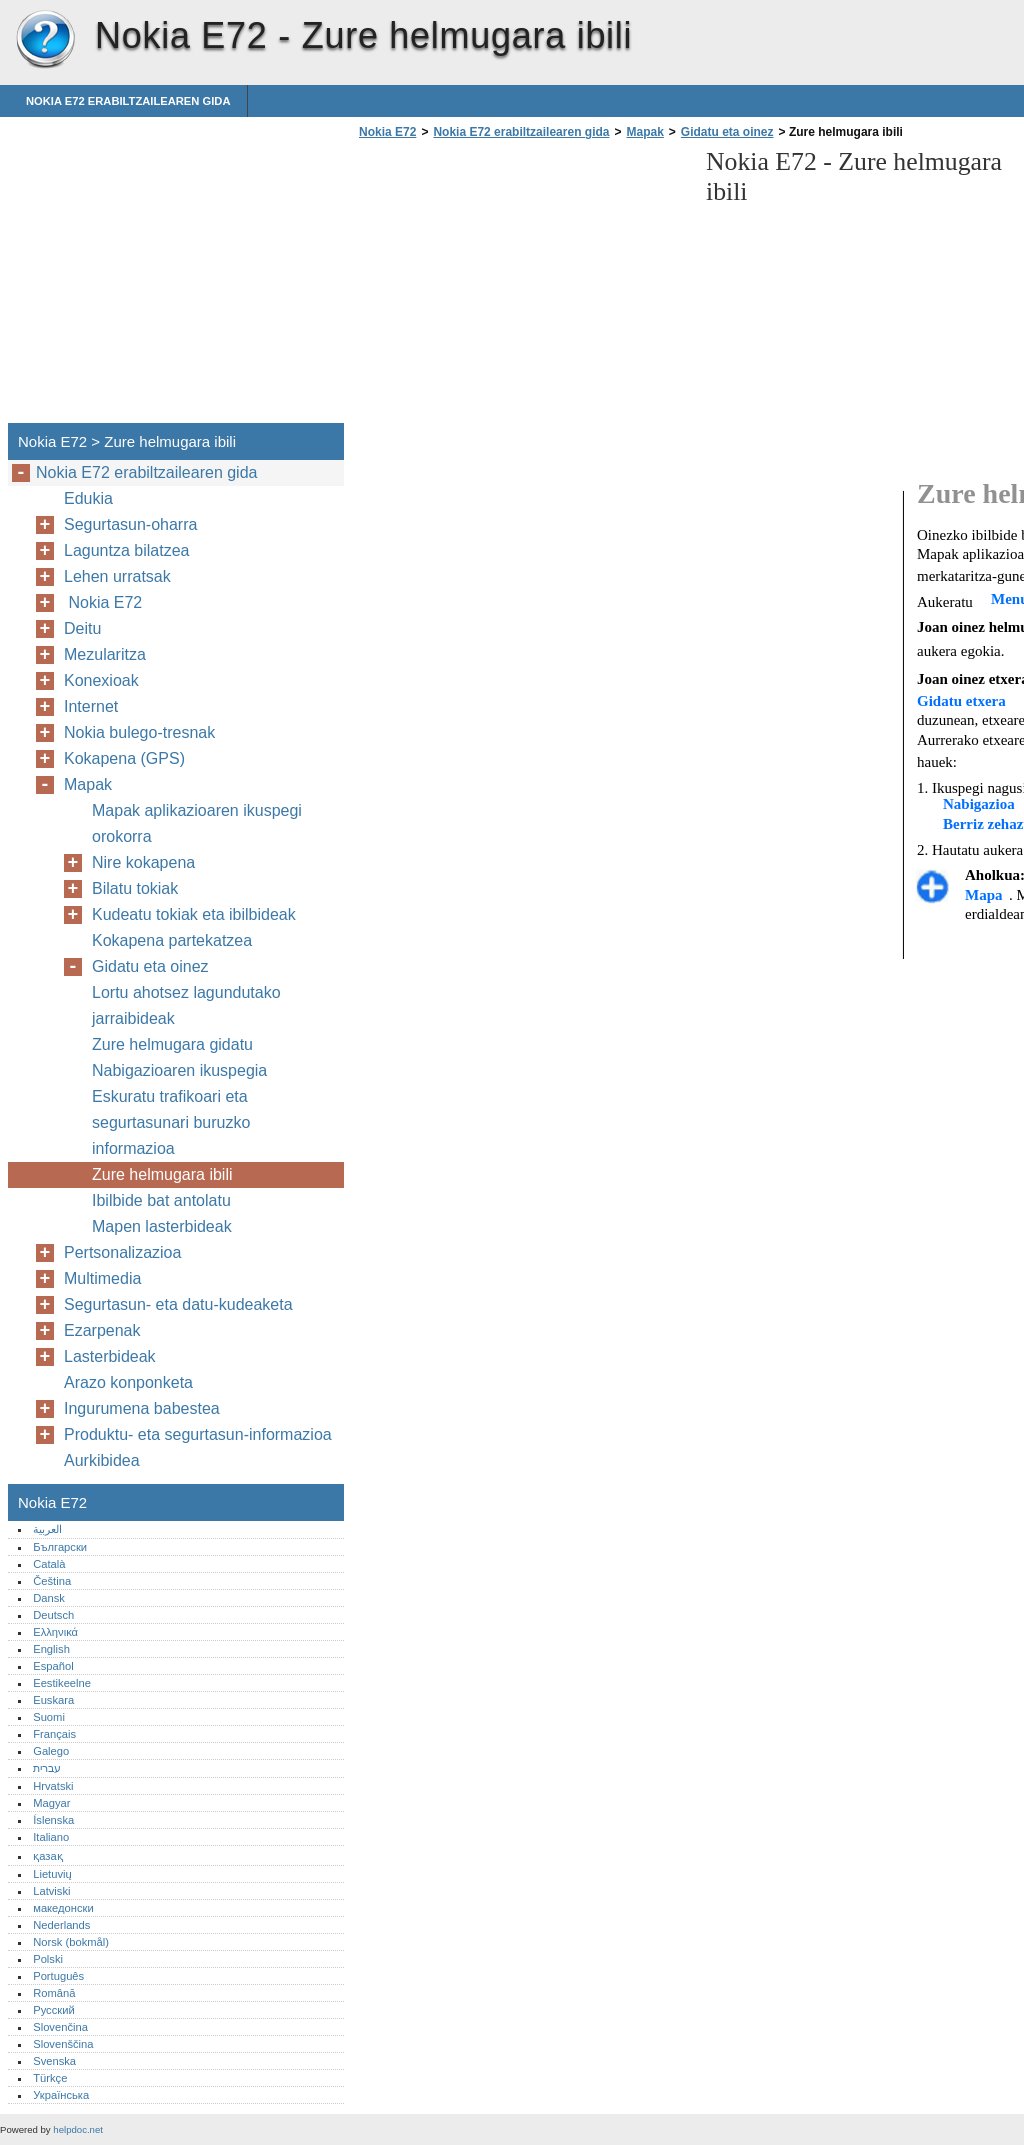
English (51, 1649)
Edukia (88, 498)
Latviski (51, 1891)
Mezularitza (105, 654)
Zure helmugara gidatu (172, 1044)
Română (54, 1993)
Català (49, 1564)
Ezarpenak (102, 1330)
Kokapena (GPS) (124, 758)
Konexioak (101, 680)
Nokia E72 (45, 40)
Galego (51, 1751)
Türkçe (50, 2078)
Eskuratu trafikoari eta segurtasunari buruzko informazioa (171, 1122)
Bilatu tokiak (135, 888)
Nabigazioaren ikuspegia (179, 1070)
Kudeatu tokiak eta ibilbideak (194, 914)
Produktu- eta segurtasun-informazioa (198, 1434)
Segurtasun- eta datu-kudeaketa (178, 1304)
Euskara (53, 1700)
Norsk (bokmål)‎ (71, 1942)
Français (54, 1734)
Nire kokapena (143, 862)
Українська (61, 2095)
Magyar (51, 1803)
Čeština (52, 1581)
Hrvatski (53, 1786)
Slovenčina (60, 2027)
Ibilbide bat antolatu (161, 1200)
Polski (48, 1959)
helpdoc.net (78, 2129)
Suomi (49, 1717)
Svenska (54, 2061)
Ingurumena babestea (142, 1408)
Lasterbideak (110, 1356)
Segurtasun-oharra (130, 524)
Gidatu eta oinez (727, 132)
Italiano (51, 1837)
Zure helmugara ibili (162, 1174)
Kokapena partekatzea (172, 940)
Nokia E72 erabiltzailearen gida (128, 101)
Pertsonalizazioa (122, 1252)
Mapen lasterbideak (162, 1226)
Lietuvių (52, 1874)
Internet (91, 706)
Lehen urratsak (117, 576)
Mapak (644, 132)
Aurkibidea (102, 1460)
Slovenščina (63, 2044)
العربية (47, 1529)
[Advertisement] (522, 287)
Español (53, 1666)
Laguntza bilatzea (126, 550)
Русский (54, 2010)
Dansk (49, 1598)
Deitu (82, 628)
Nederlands (61, 1925)
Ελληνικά (55, 1632)
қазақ (47, 1856)
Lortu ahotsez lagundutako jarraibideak (186, 1005)
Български (60, 1547)
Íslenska (53, 1820)
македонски (63, 1908)
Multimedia (102, 1278)
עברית (47, 1768)
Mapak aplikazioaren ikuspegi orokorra (197, 823)
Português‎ (58, 1976)
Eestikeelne (62, 1683)
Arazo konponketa (128, 1382)
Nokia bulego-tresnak (139, 732)
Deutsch (53, 1615)
